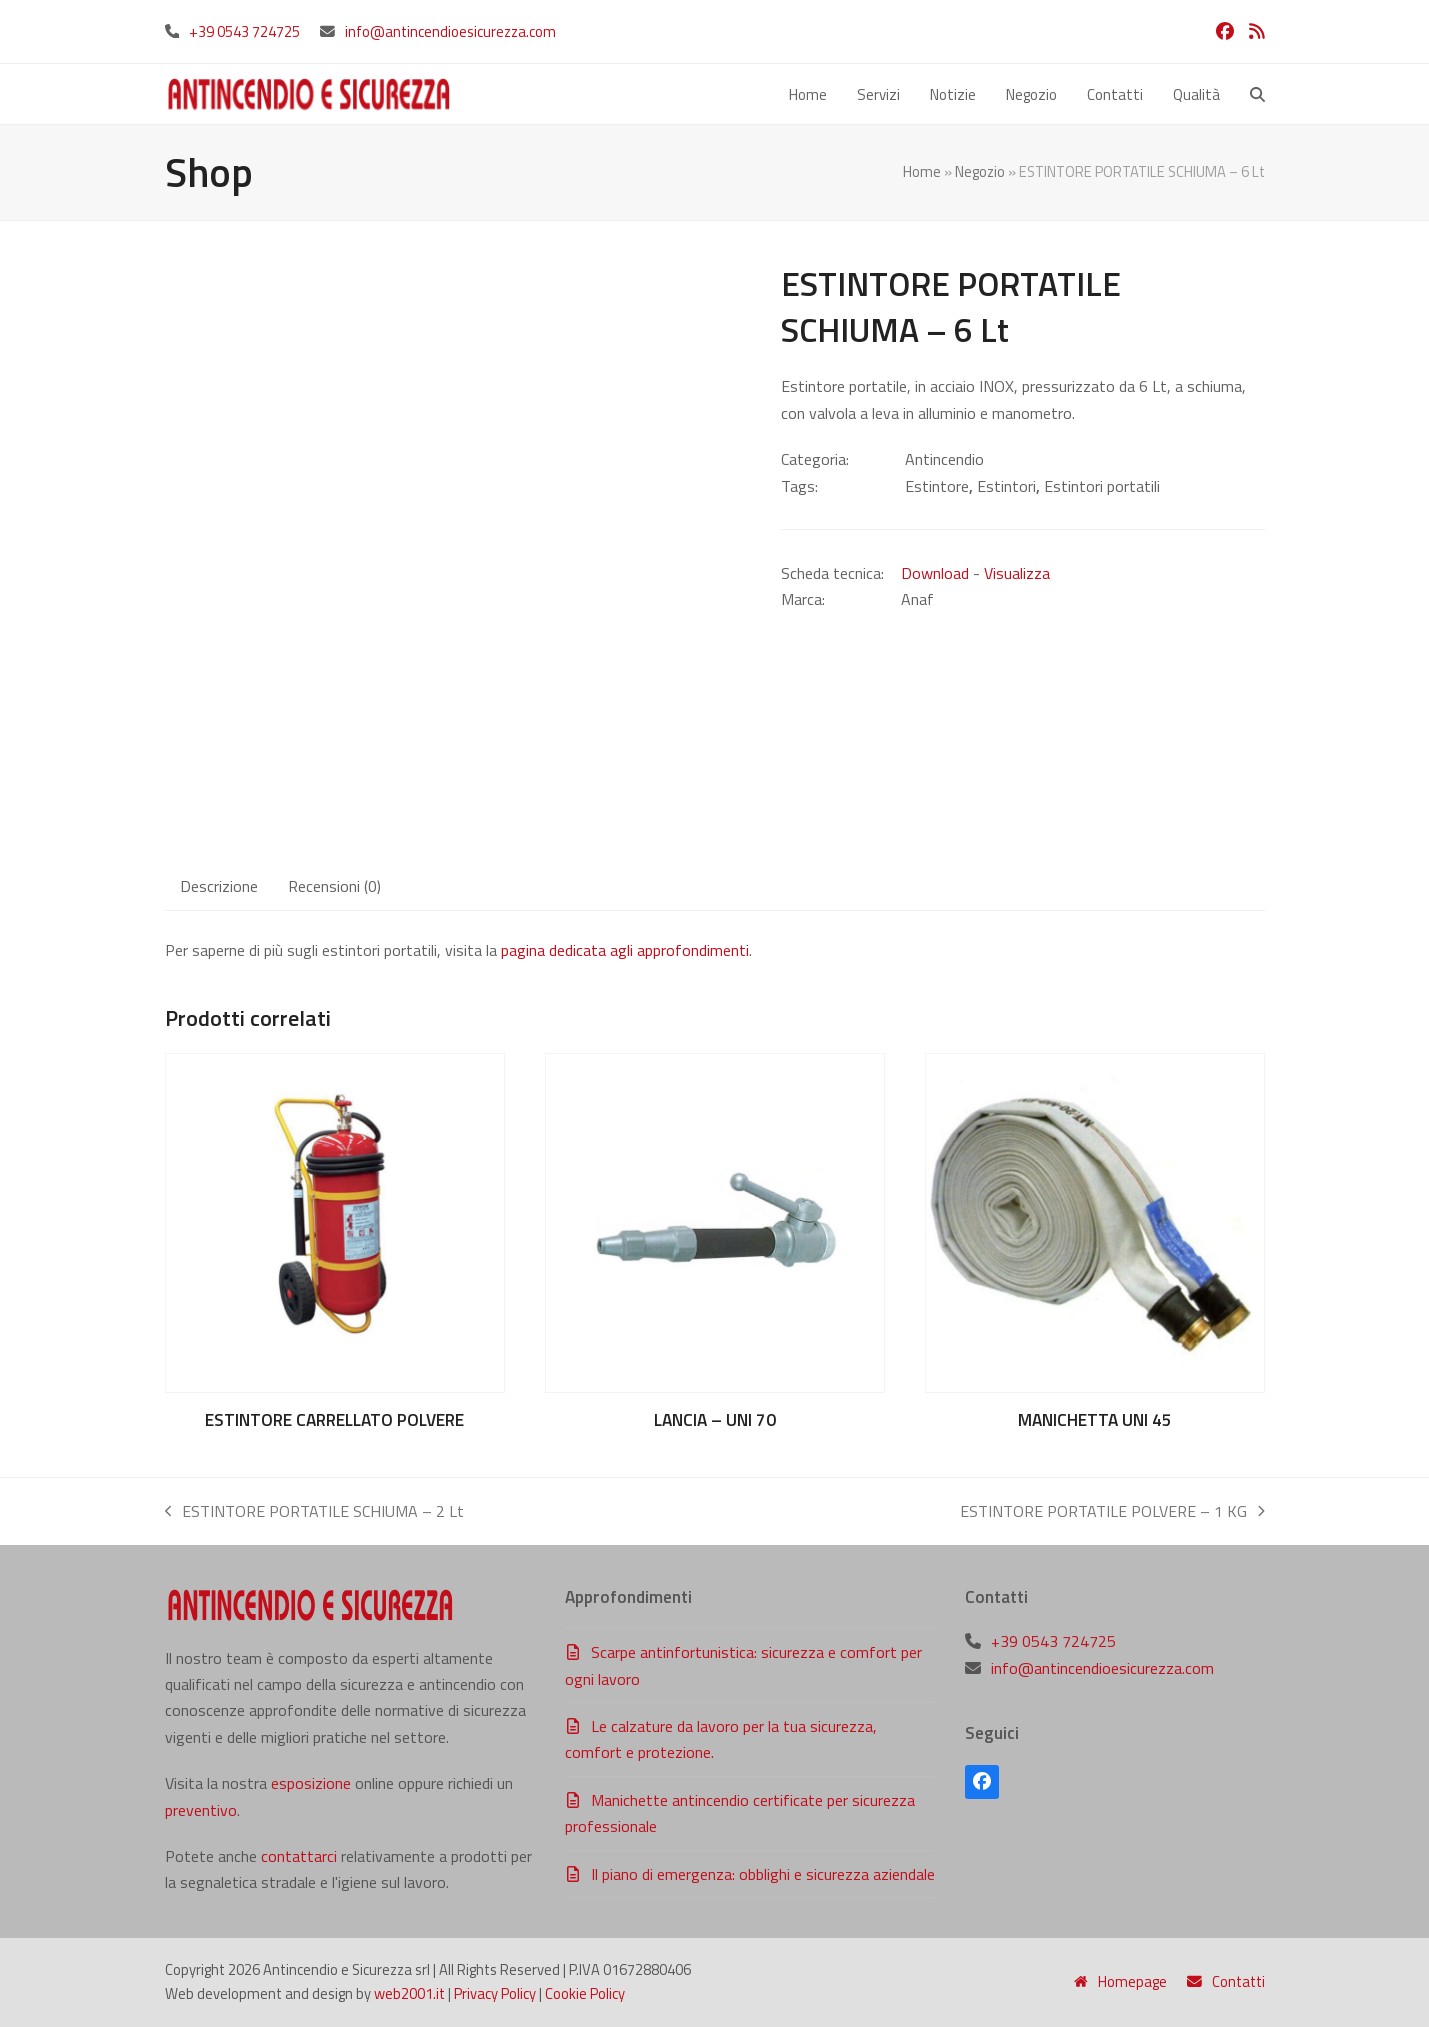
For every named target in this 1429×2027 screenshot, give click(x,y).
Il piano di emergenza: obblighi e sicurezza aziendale (763, 1874)
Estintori (1006, 486)
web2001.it (409, 1994)
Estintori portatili (1102, 486)
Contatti (1226, 1982)
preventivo (201, 1810)
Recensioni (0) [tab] (334, 886)
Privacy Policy (495, 1994)
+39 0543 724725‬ (244, 31)
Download (935, 573)
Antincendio (944, 460)
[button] (1257, 94)
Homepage (1120, 1982)
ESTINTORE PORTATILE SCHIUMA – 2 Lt (315, 1511)
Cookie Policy (585, 1994)
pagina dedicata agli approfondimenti (625, 950)
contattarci (299, 1856)
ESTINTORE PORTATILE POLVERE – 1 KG (1112, 1511)
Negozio (980, 172)
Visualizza (1017, 573)
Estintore (937, 486)
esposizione (311, 1784)
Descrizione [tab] (219, 886)
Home (922, 172)
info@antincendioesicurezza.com (450, 31)
